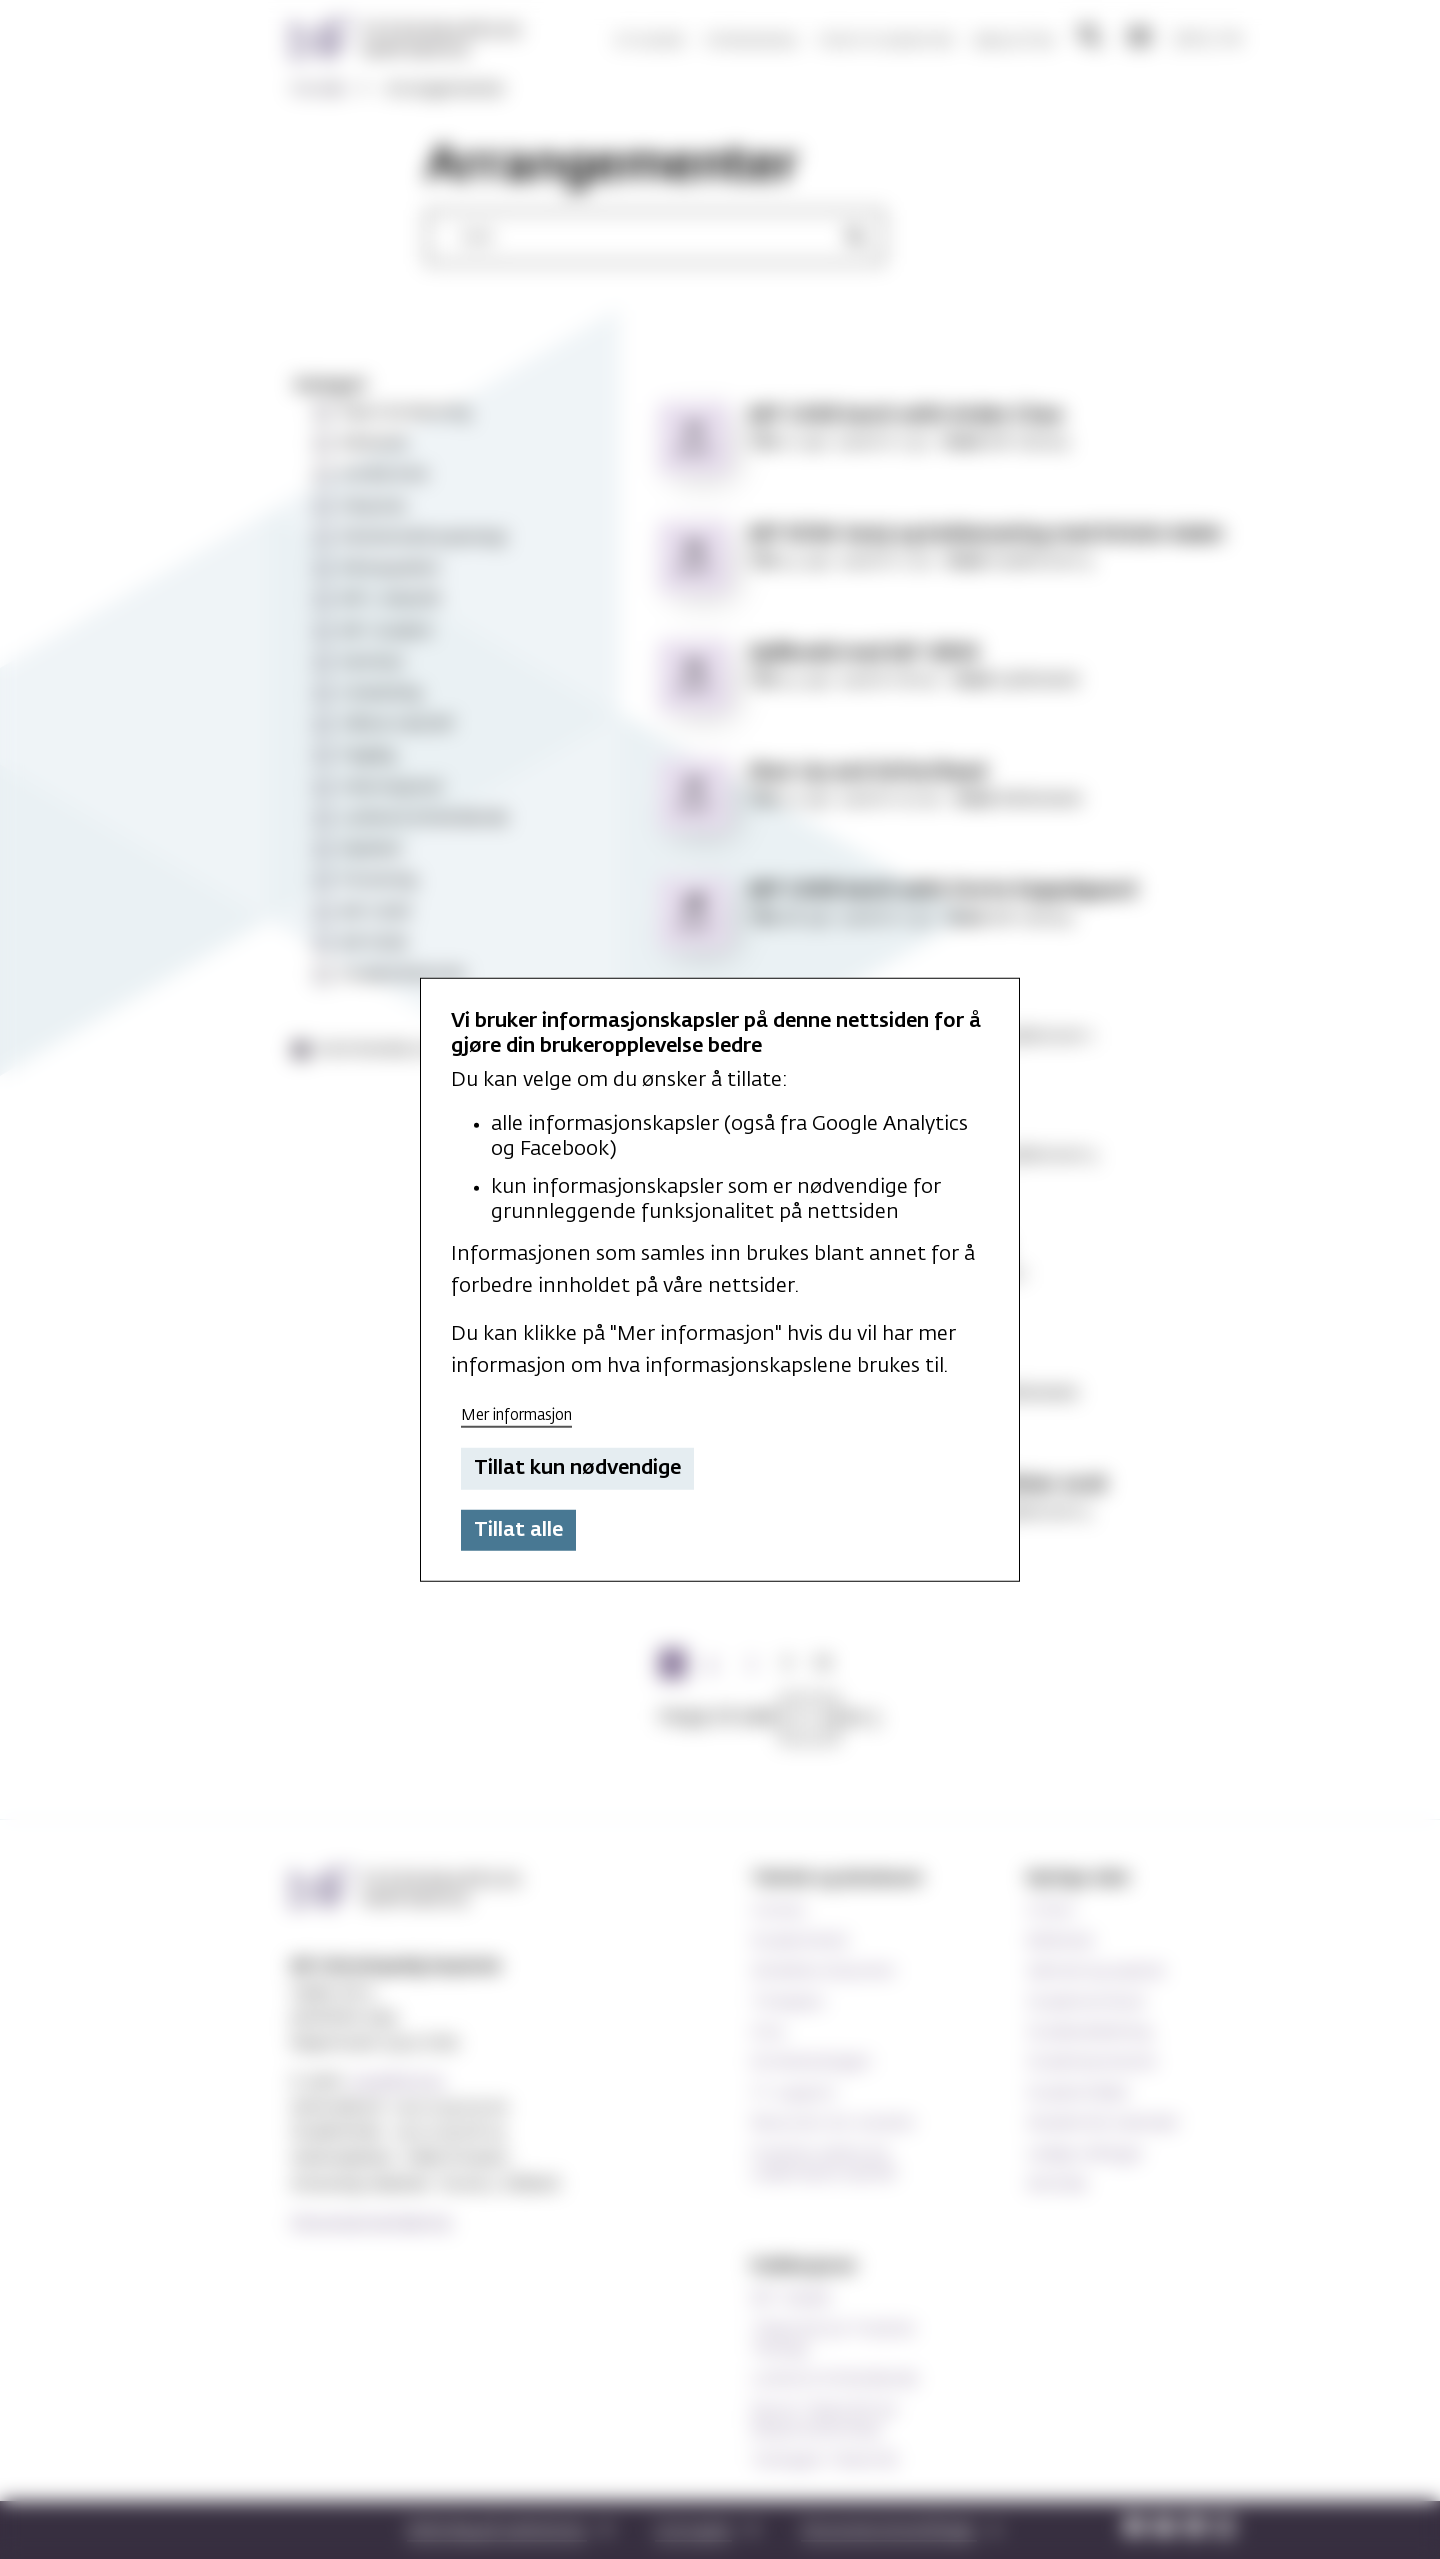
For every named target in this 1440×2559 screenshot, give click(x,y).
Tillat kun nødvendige (577, 1468)
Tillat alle (518, 1530)
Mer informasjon (516, 1414)
